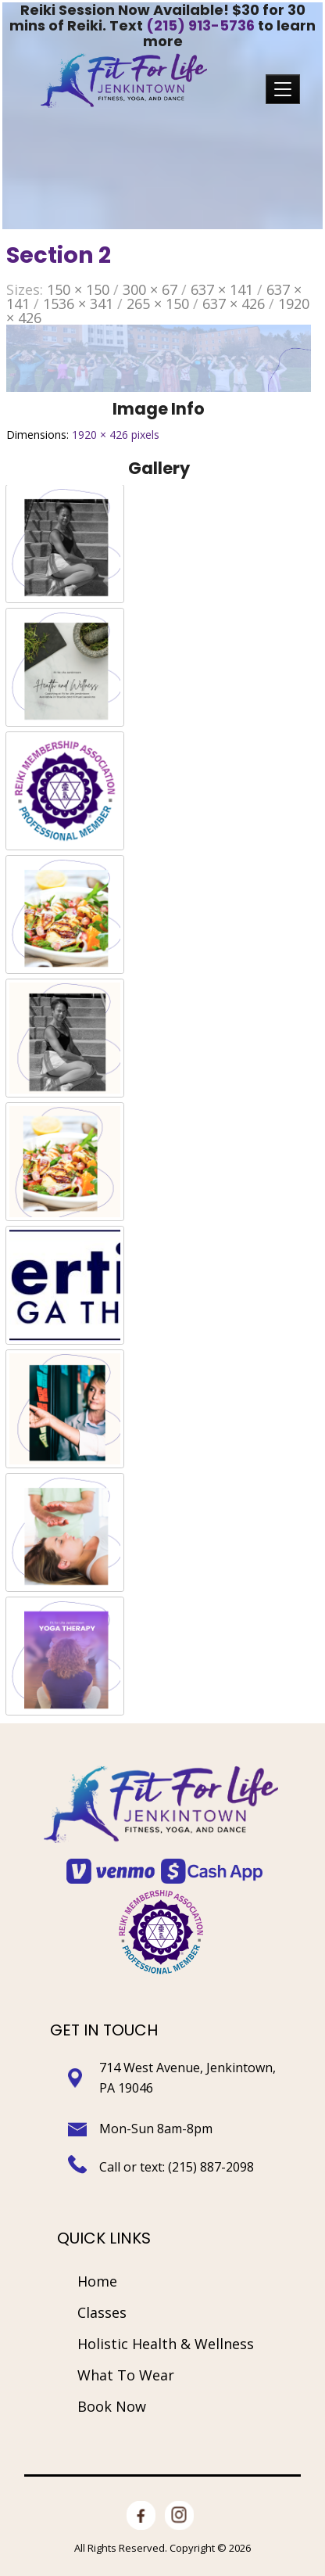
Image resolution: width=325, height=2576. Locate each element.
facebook (141, 2505)
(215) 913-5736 (200, 25)
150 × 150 (78, 289)
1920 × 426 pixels (115, 434)
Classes (102, 2312)
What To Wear (125, 2375)
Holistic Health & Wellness (165, 2343)
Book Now (111, 2406)
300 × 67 (150, 289)
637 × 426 (233, 303)
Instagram (179, 2505)
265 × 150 (158, 303)
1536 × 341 (78, 303)
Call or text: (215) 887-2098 (178, 2166)
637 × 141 (222, 289)
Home (97, 2281)
